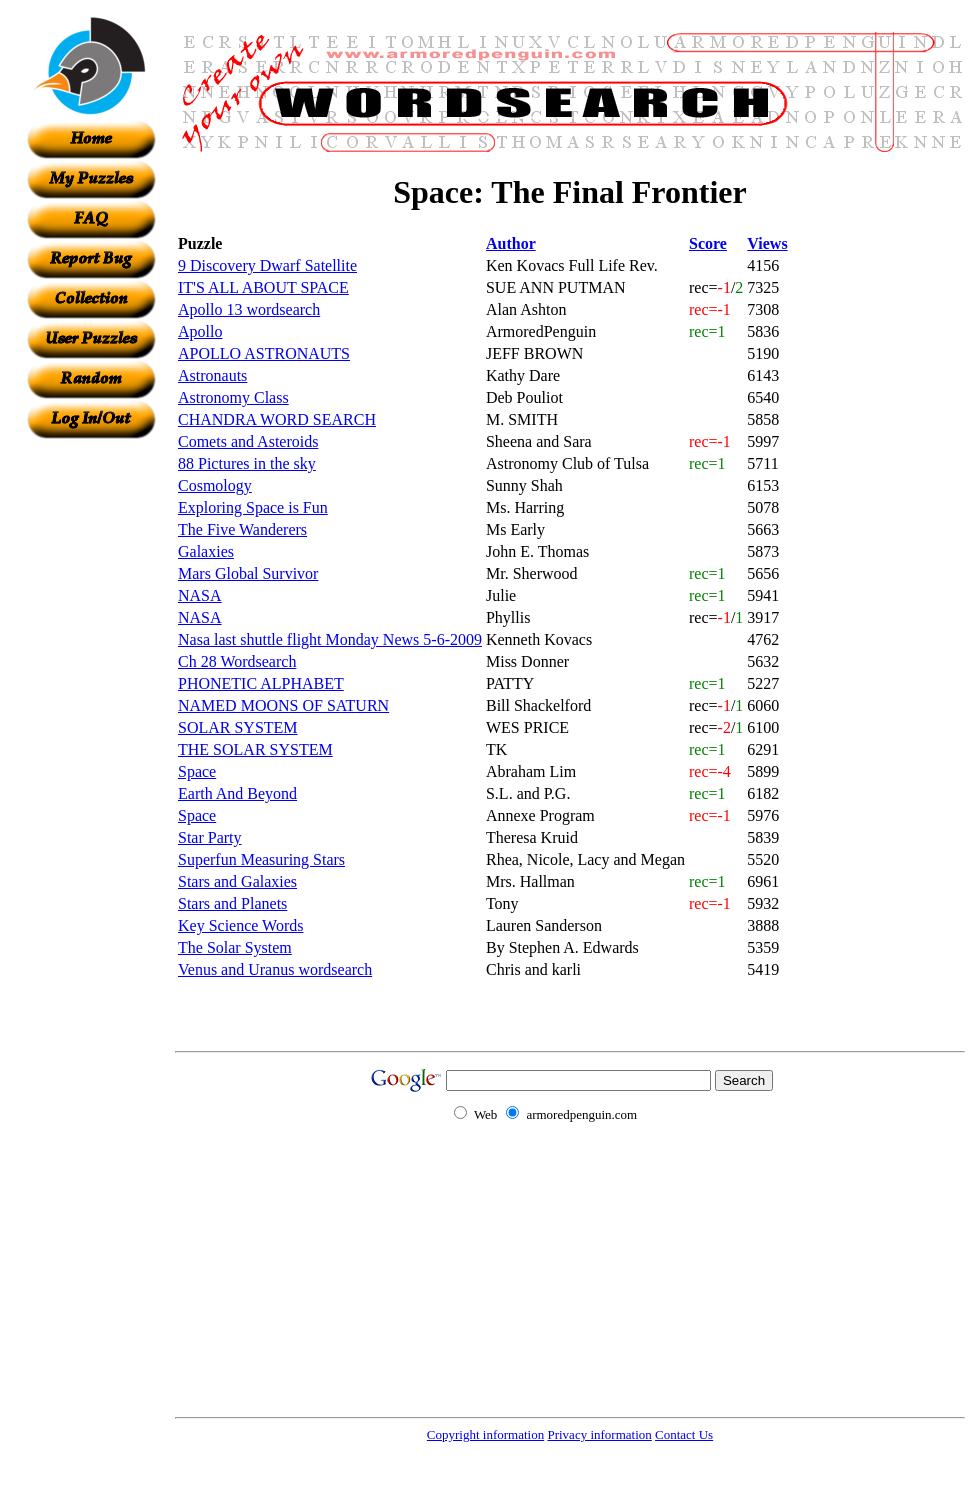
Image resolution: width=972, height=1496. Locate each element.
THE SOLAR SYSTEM (255, 749)
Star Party (210, 837)
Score (708, 243)
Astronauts (212, 375)
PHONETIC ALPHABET (261, 683)
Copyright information (485, 1434)
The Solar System (235, 947)
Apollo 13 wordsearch (249, 309)
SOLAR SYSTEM (238, 727)
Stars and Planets (232, 903)
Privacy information (599, 1434)
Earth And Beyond (237, 793)
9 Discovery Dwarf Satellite (267, 265)
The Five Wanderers (242, 529)
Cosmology (215, 485)
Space (197, 771)
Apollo (200, 331)
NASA (200, 595)
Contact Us (684, 1434)
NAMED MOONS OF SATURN (283, 705)
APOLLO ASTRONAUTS (264, 353)
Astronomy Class (233, 397)
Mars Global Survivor (248, 573)
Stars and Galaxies (237, 881)
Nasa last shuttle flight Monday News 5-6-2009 (330, 639)
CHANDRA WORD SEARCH (277, 419)
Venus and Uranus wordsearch (275, 969)
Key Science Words (241, 925)
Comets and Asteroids (248, 441)
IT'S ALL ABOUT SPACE (263, 287)
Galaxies (206, 551)
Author (511, 243)
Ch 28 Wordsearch (237, 661)
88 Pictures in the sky (247, 463)
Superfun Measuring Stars (261, 859)
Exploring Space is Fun (253, 507)
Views (767, 243)
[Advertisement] (91, 739)
